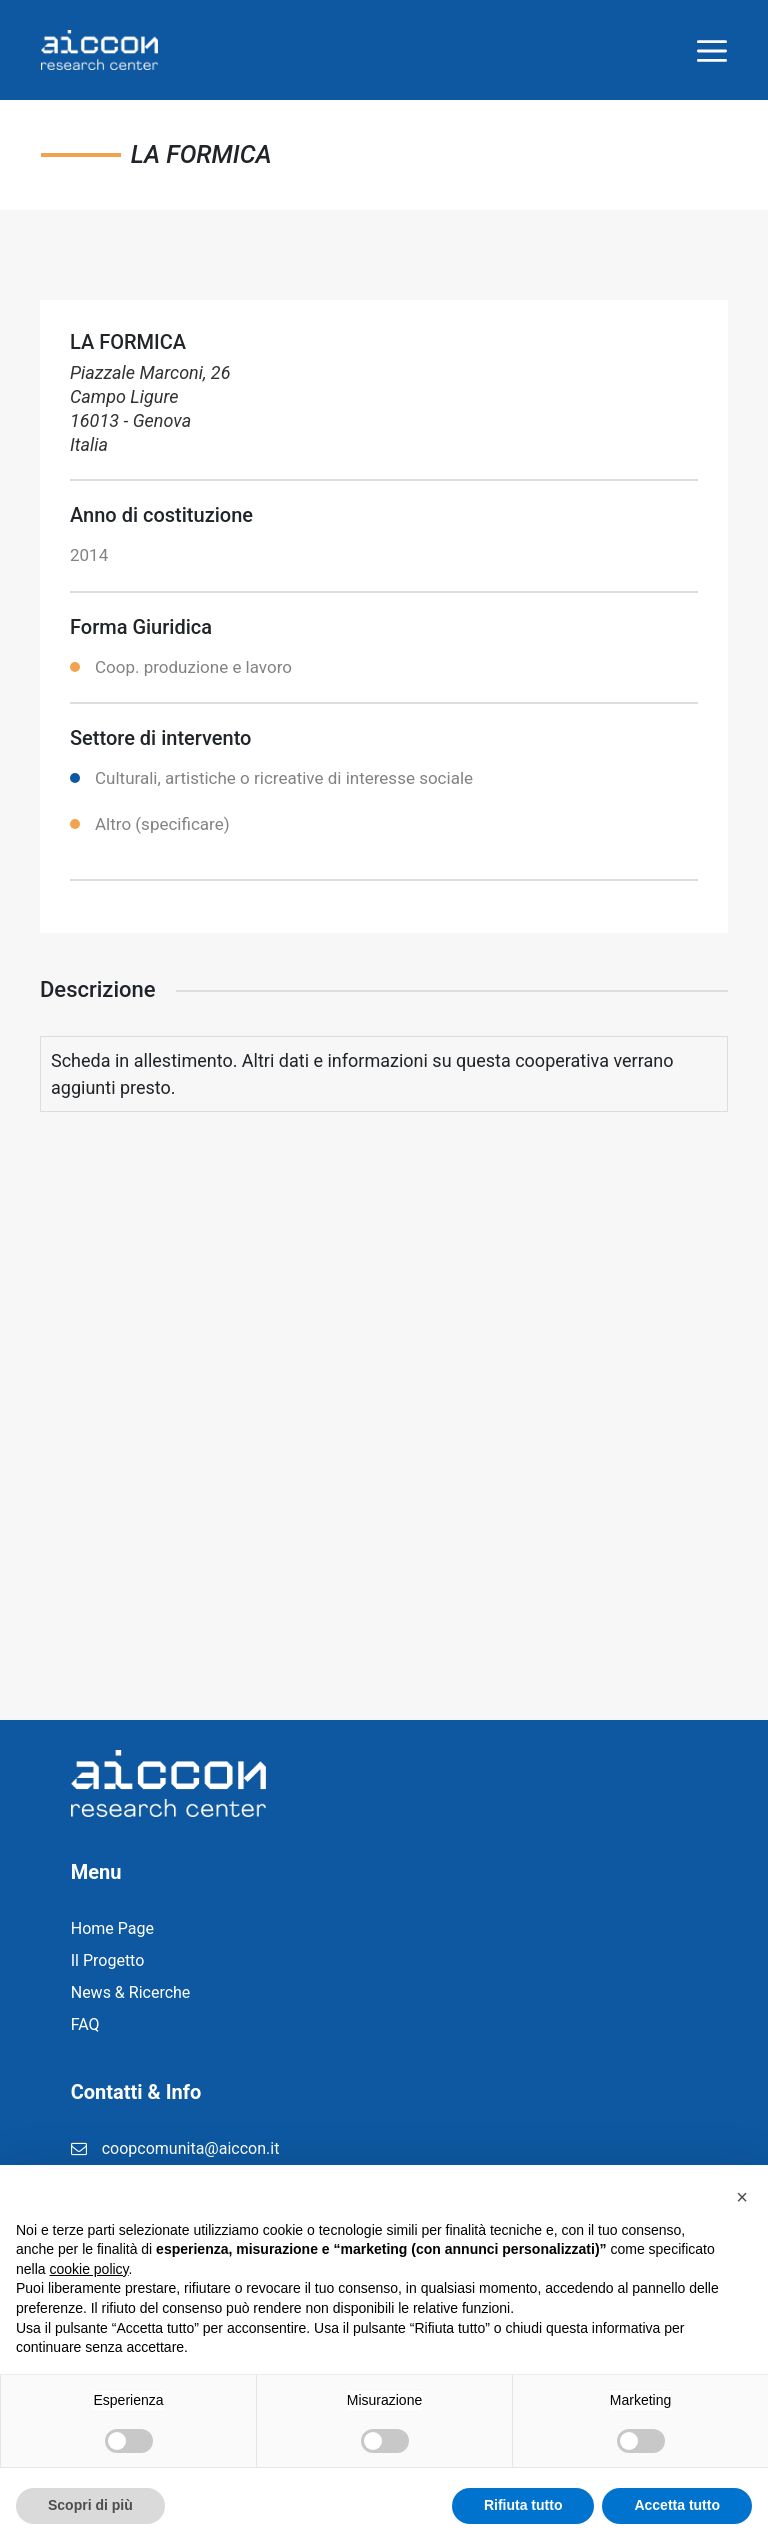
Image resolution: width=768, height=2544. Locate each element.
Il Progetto (108, 1960)
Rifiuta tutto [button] (523, 2505)
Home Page (112, 1928)
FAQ (85, 2024)
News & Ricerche (131, 1992)
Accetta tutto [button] (677, 2505)
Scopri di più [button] (90, 2505)
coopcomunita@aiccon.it (191, 2148)
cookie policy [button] (88, 2269)
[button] (742, 2197)
